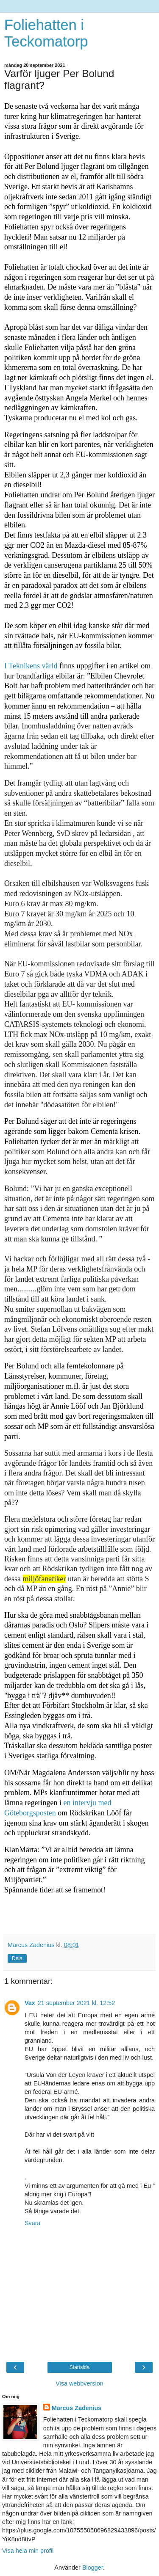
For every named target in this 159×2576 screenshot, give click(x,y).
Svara (33, 2223)
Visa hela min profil (27, 2550)
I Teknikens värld (30, 666)
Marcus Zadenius (77, 2408)
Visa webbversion (79, 2383)
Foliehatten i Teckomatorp (46, 33)
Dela (17, 1958)
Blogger (92, 2567)
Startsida (79, 2367)
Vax (30, 2003)
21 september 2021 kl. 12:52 (76, 2003)
